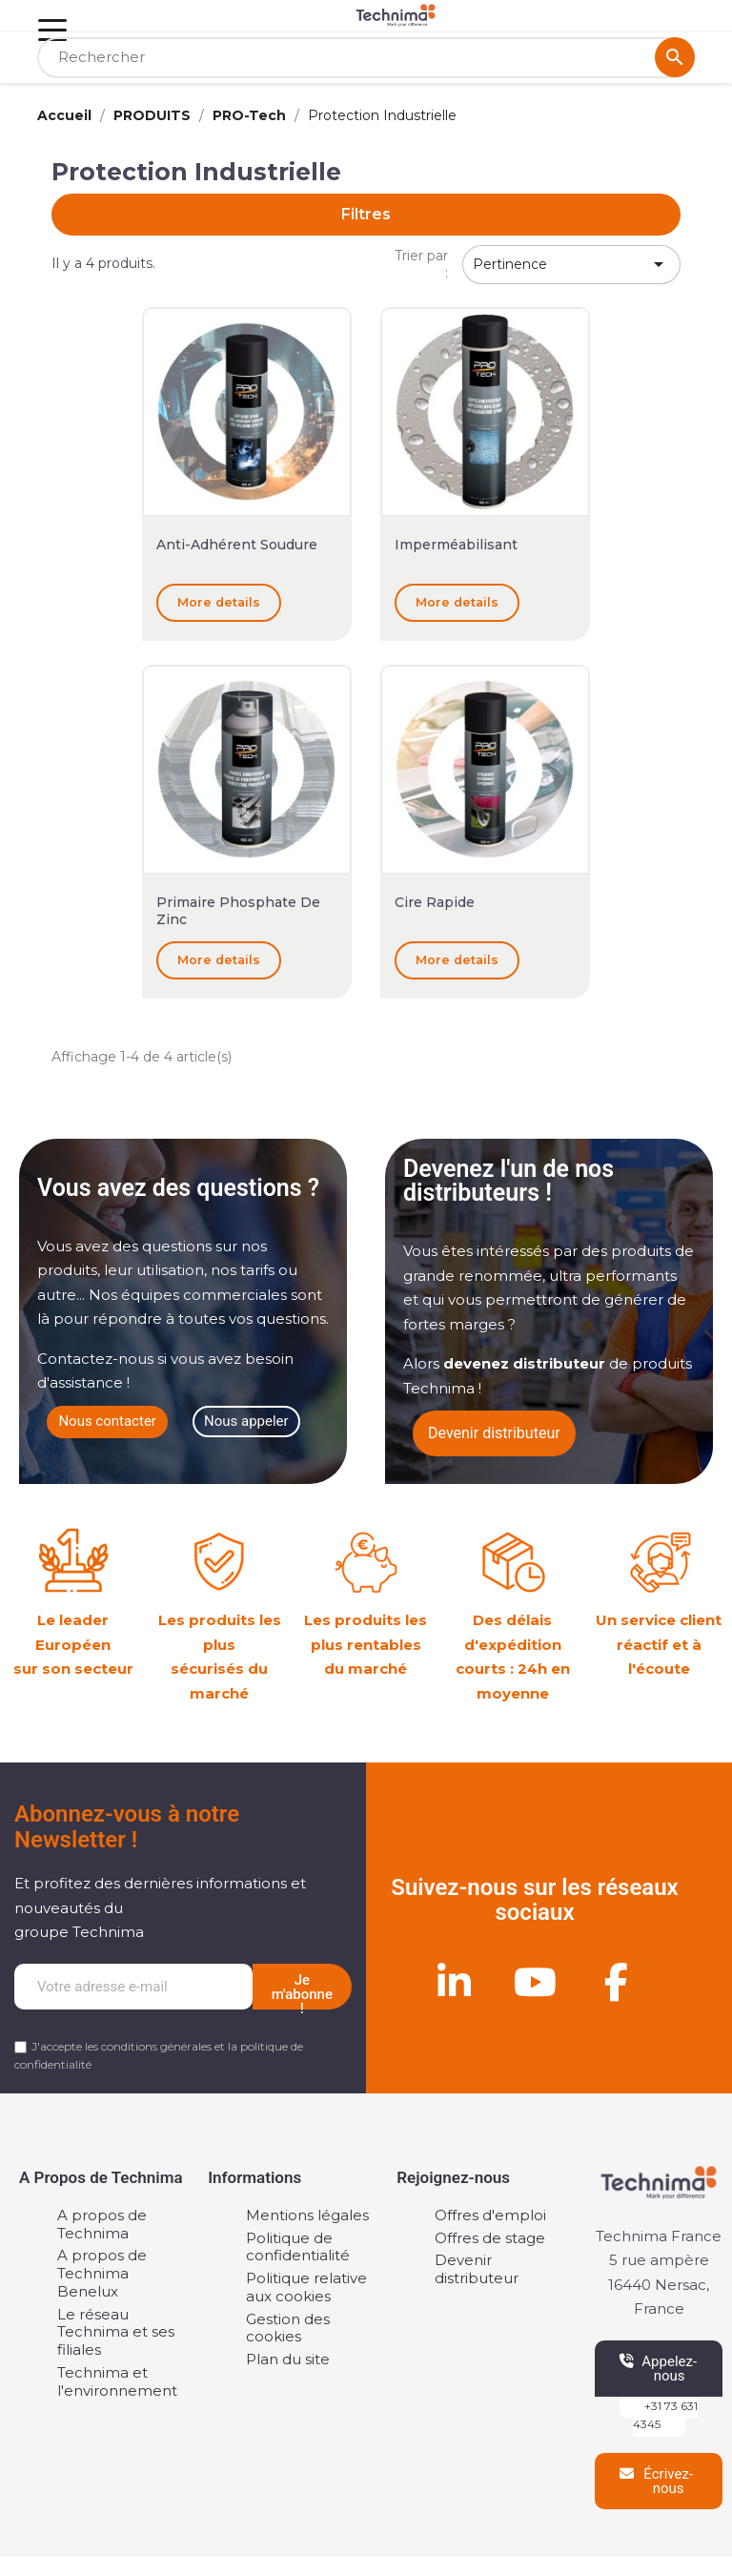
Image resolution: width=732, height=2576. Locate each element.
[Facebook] (616, 1982)
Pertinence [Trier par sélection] (571, 264)
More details (218, 602)
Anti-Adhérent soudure (236, 544)
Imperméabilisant (456, 544)
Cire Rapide (435, 902)
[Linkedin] (454, 1982)
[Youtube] (535, 1982)
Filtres (366, 214)
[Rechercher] (366, 57)
